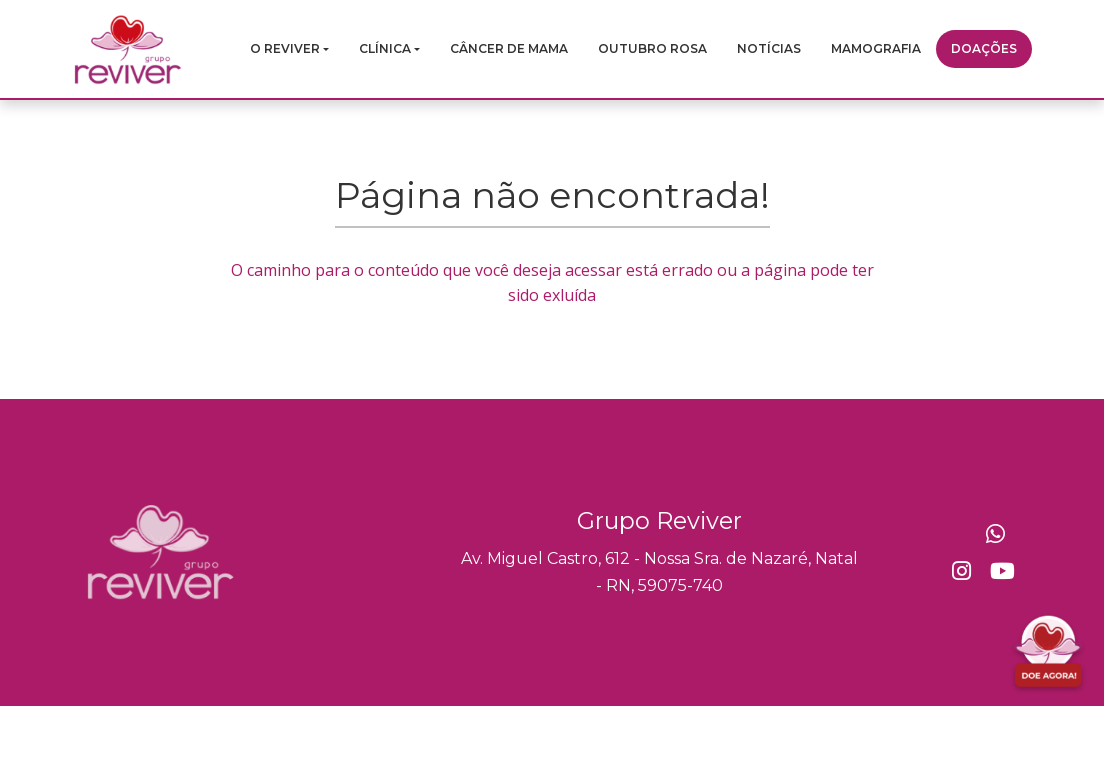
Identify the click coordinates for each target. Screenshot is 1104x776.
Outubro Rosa (652, 48)
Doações (984, 48)
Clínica (385, 48)
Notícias (769, 48)
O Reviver (285, 48)
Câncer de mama (509, 48)
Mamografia (876, 48)
